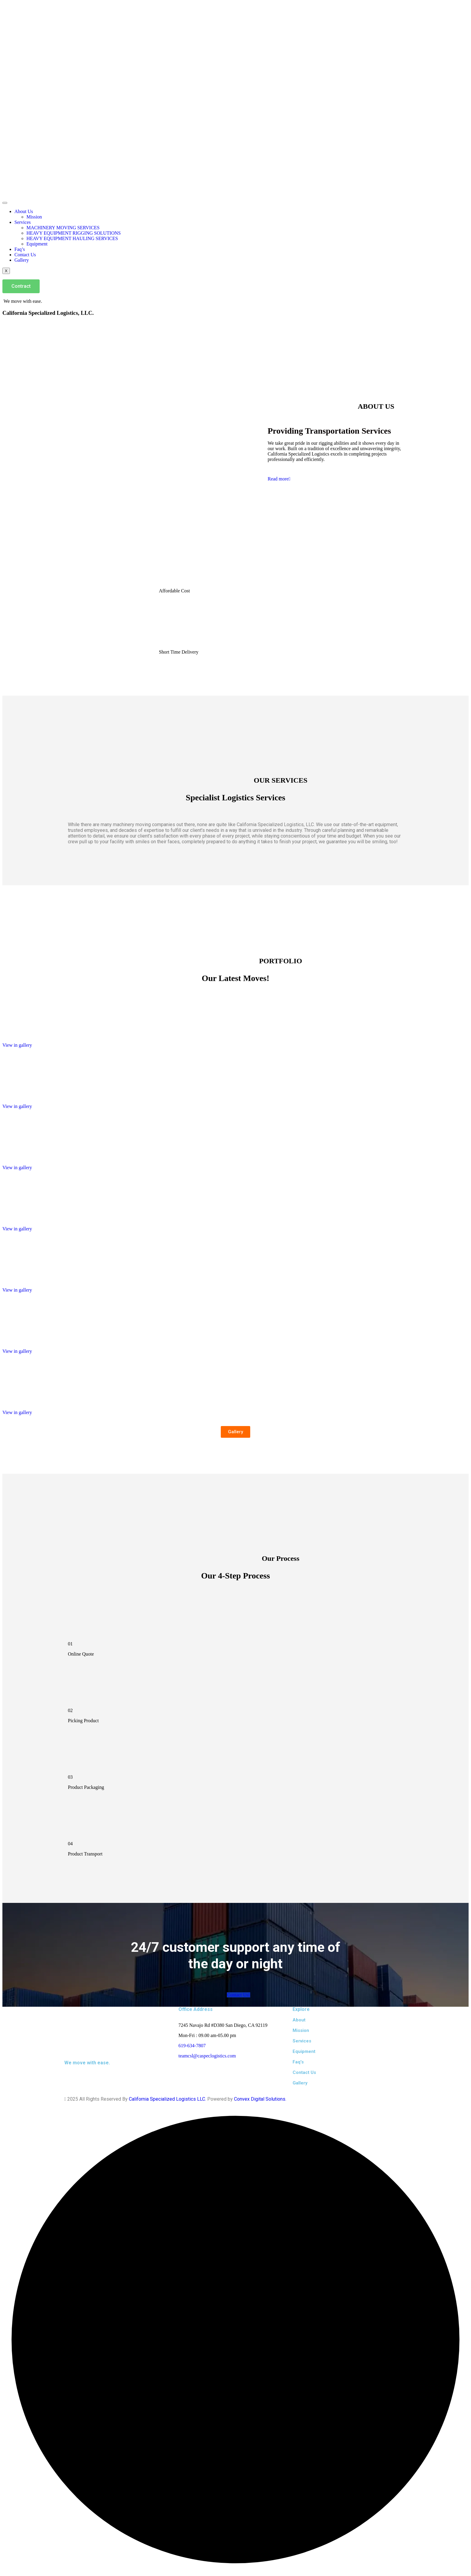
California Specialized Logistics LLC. (167, 2099)
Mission (34, 216)
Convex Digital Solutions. (260, 2099)
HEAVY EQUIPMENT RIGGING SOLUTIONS (73, 233)
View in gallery (17, 1045)
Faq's (298, 2062)
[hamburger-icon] (4, 203)
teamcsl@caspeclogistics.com (207, 2055)
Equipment (36, 243)
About (299, 2020)
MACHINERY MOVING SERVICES (62, 227)
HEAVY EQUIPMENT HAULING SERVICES (72, 238)
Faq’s (19, 249)
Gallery (21, 260)
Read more (279, 478)
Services (22, 222)
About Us (23, 211)
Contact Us (25, 254)
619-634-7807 (192, 2045)
